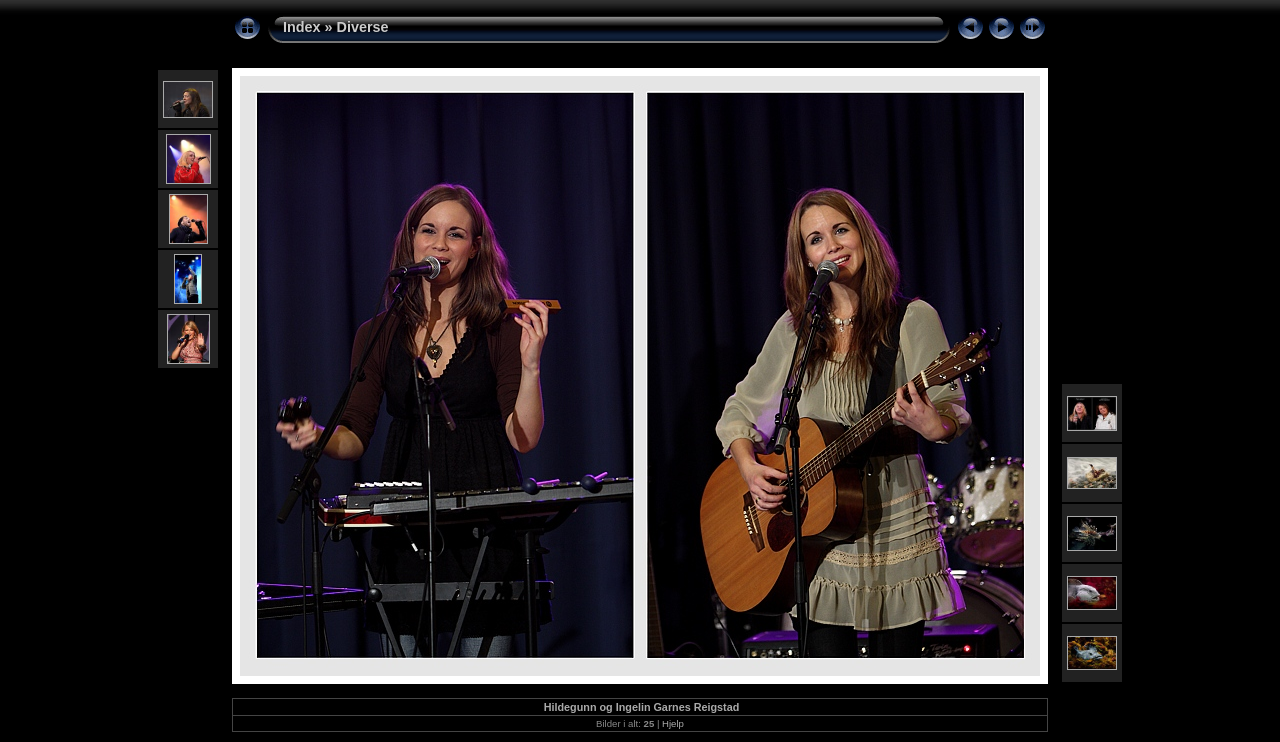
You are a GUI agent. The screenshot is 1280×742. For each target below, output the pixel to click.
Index (302, 27)
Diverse (363, 27)
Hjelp (673, 723)
